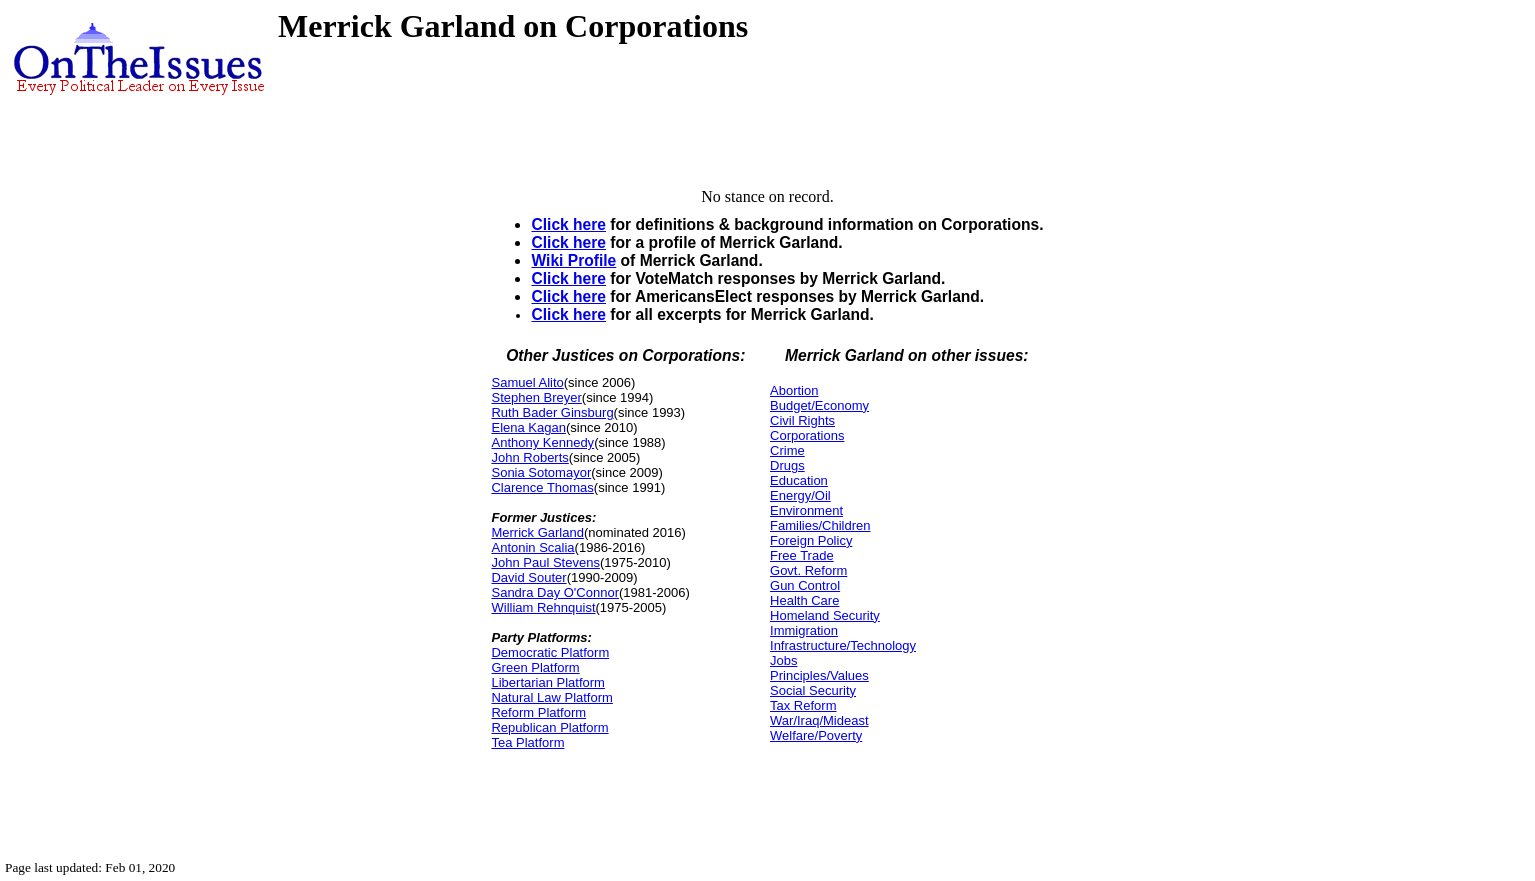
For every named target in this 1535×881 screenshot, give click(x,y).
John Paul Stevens (545, 562)
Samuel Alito (527, 382)
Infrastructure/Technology (843, 645)
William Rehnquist (543, 607)
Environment (806, 510)
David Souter (528, 577)
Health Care (804, 600)
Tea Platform (527, 742)
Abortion (794, 390)
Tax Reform (803, 705)
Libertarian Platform (547, 682)
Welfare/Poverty (816, 735)
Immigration (804, 630)
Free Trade (802, 555)
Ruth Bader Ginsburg (552, 412)
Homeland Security (825, 615)
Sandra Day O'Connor (555, 592)
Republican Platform (549, 727)
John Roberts (529, 457)
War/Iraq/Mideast (819, 720)
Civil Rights (802, 420)
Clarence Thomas (542, 487)
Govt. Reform (808, 570)
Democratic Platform (550, 652)
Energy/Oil (800, 495)
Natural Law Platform (551, 697)
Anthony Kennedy (542, 442)
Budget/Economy (819, 405)
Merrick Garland (537, 532)
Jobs (783, 660)
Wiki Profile (573, 260)
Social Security (813, 690)
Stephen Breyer (536, 397)
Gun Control (805, 585)
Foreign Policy (811, 540)
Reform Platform (538, 712)
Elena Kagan (528, 427)
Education (799, 480)
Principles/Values (819, 675)
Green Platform (535, 667)
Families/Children (820, 525)
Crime (787, 450)
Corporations (807, 435)
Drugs (787, 465)
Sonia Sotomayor (541, 472)
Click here (568, 224)
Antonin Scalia (532, 547)
